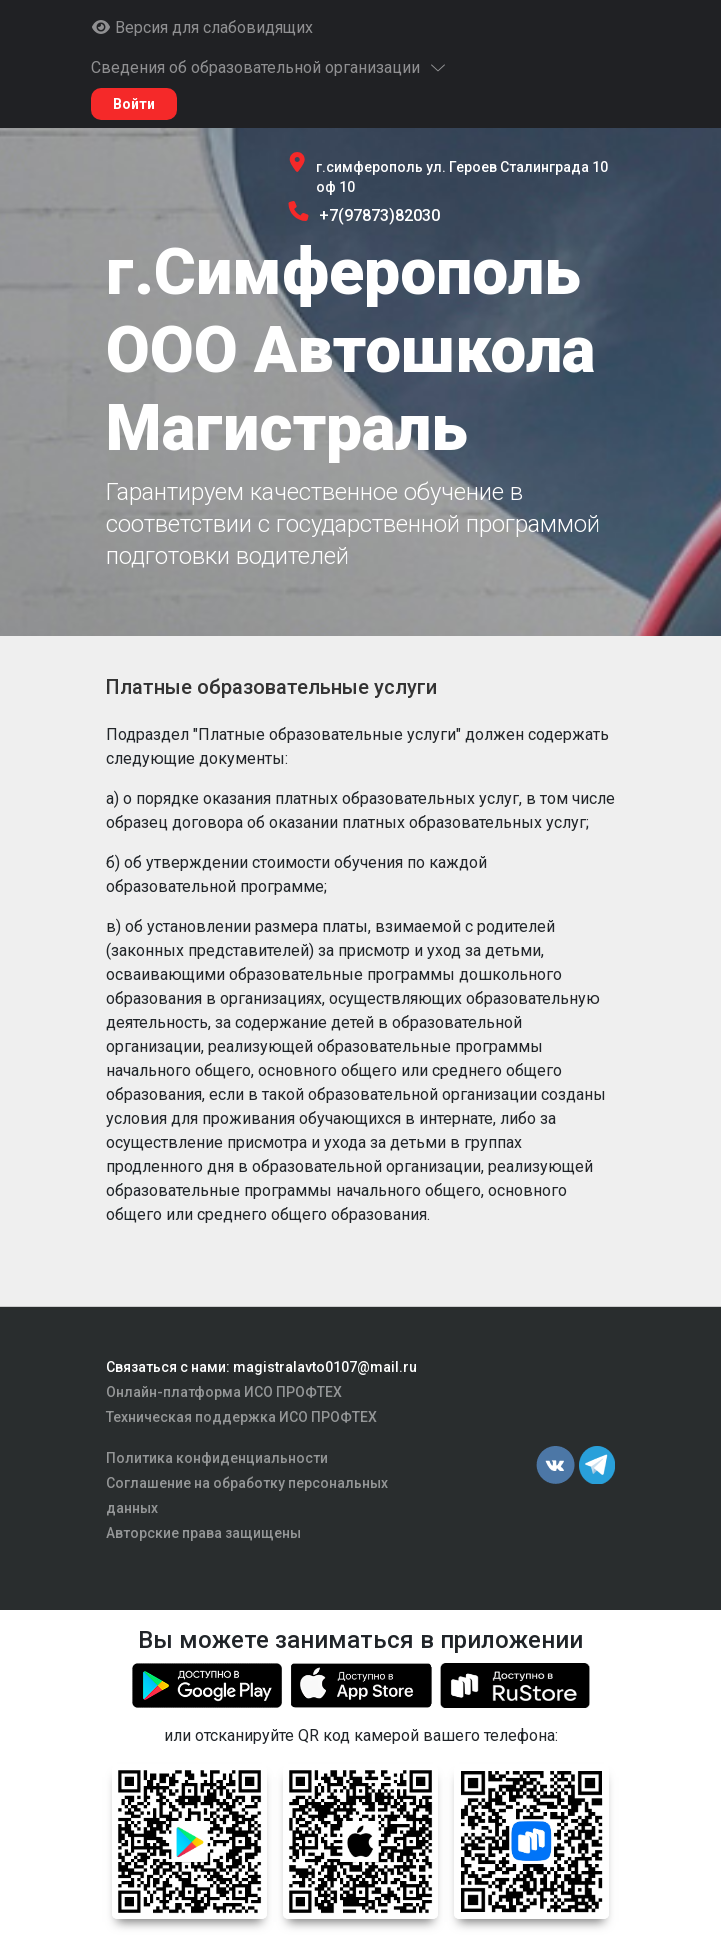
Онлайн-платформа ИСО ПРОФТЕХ (224, 1392)
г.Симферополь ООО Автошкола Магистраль (350, 350)
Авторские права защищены (203, 1533)
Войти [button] (134, 104)
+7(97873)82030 (379, 215)
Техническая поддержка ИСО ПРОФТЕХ (241, 1417)
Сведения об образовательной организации (269, 67)
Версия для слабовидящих (202, 27)
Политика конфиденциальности (217, 1458)
